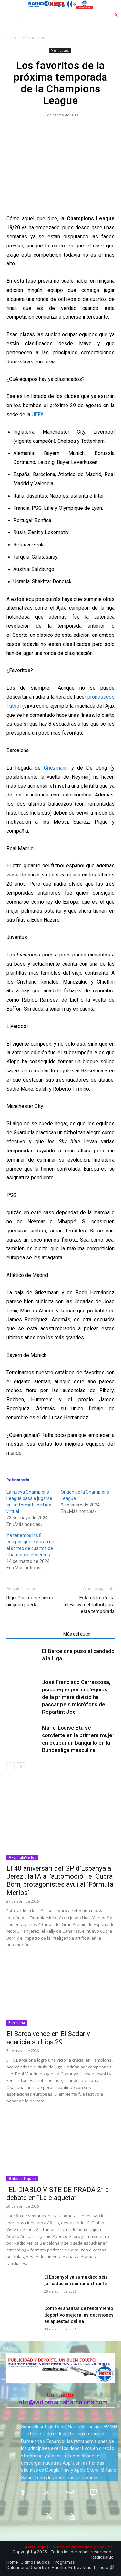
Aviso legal (35, 2547)
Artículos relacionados (32, 1634)
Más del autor (77, 1634)
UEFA (38, 414)
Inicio (11, 37)
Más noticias (33, 37)
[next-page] (21, 1766)
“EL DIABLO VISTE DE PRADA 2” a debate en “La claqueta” (57, 2194)
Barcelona (16, 2023)
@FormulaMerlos (22, 1857)
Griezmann (56, 768)
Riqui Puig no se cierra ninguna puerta (29, 1601)
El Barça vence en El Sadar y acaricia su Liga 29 (48, 2038)
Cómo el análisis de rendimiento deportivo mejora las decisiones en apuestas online (79, 2315)
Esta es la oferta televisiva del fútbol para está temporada (89, 1604)
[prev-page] (10, 1766)
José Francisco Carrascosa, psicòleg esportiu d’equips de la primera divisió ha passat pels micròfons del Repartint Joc (76, 1697)
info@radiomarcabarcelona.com (62, 2402)
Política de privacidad (70, 2547)
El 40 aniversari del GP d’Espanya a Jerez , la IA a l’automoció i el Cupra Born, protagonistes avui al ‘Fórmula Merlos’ (59, 1880)
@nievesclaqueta (22, 2178)
